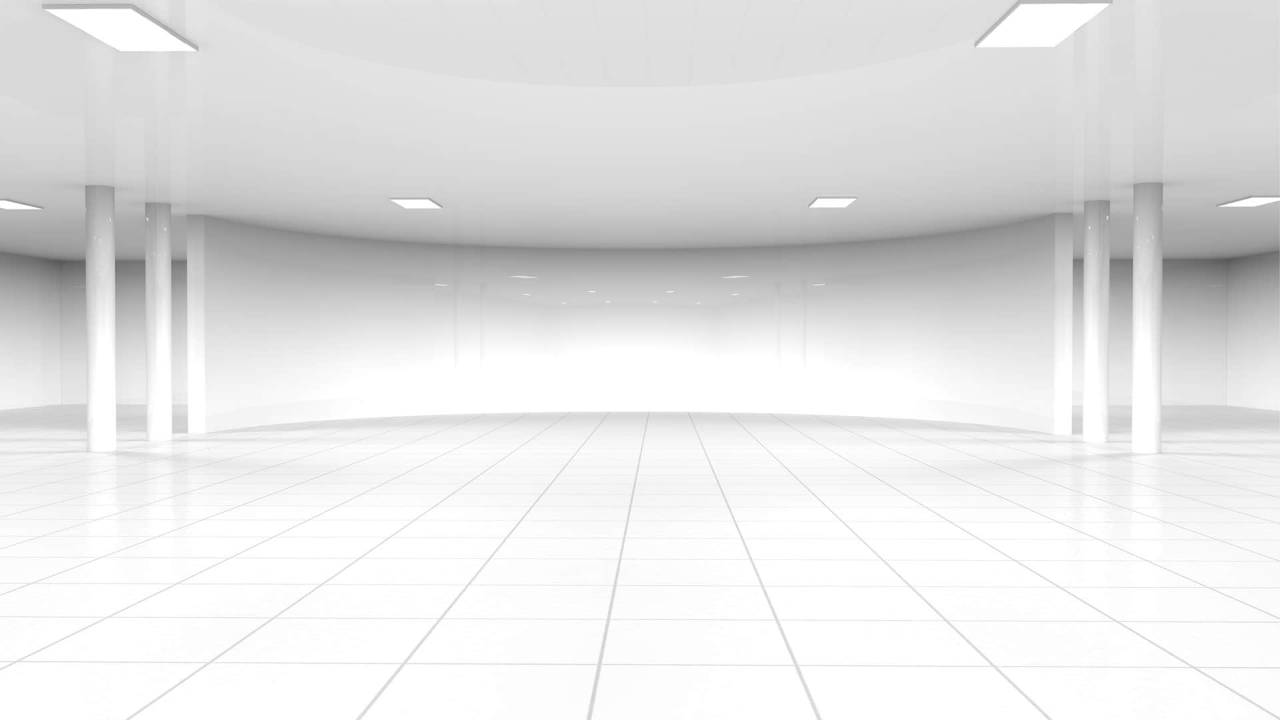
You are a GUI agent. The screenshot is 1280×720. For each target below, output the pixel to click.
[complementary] (1220, 660)
